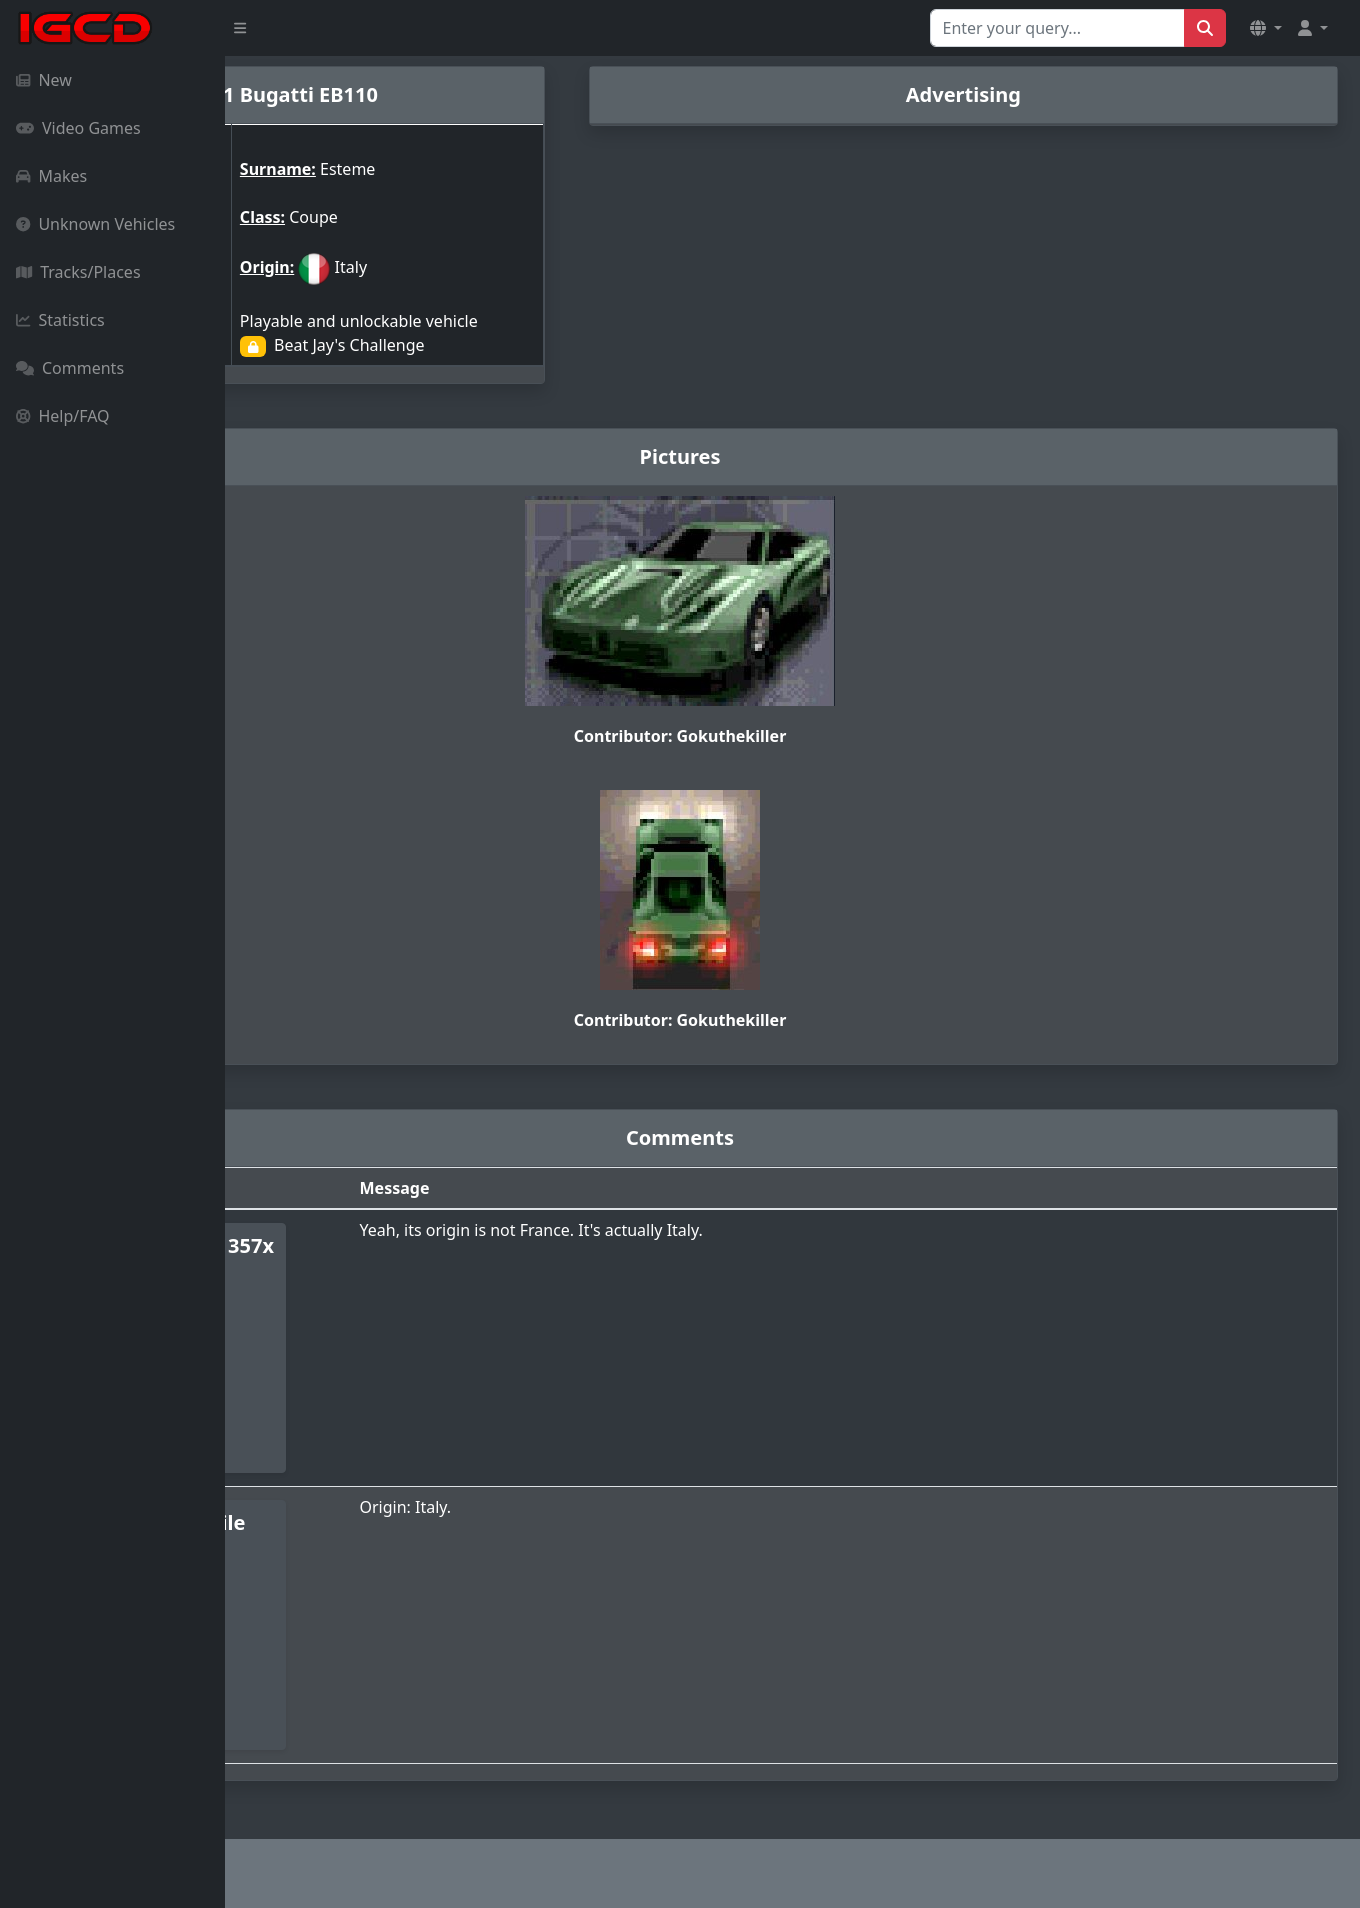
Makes (51, 176)
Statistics (60, 320)
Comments (70, 368)
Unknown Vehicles (95, 224)
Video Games (78, 128)
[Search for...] (1057, 28)
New (44, 80)
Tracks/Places (78, 272)
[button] (1266, 28)
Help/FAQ (63, 416)
